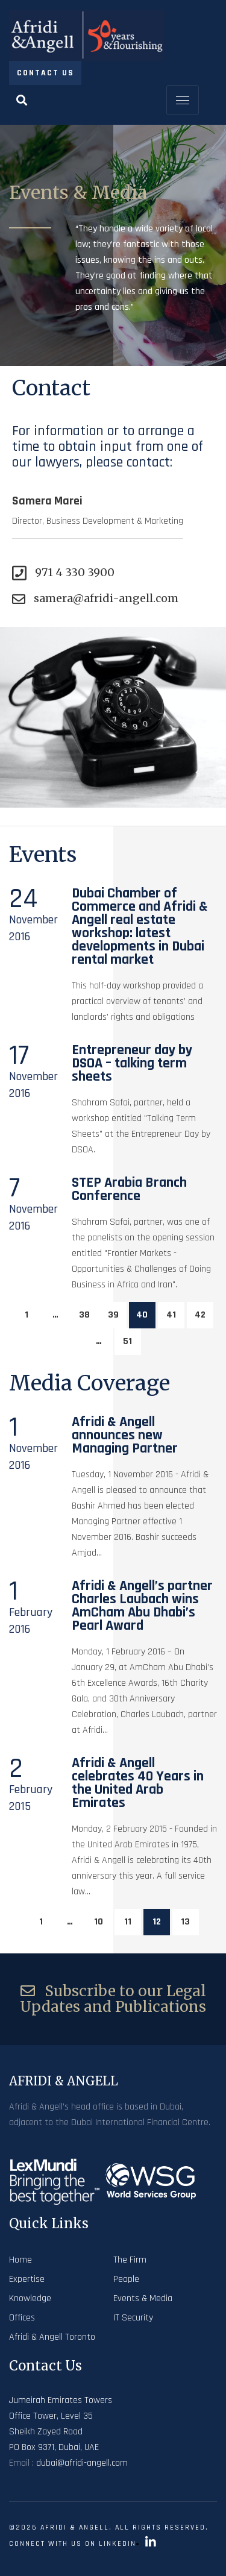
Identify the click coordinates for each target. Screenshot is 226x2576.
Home (20, 2260)
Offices (22, 2317)
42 (200, 1314)
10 (98, 1921)
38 (84, 1314)
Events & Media (142, 2298)
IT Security (133, 2317)
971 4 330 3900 (63, 573)
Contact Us (45, 73)
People (126, 2279)
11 (127, 1921)
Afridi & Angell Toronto (52, 2337)
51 (127, 1341)
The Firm (129, 2260)
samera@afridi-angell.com (95, 598)
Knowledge (30, 2298)
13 (185, 1921)
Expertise (27, 2279)
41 (171, 1314)
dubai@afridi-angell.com (82, 2463)
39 (113, 1314)
